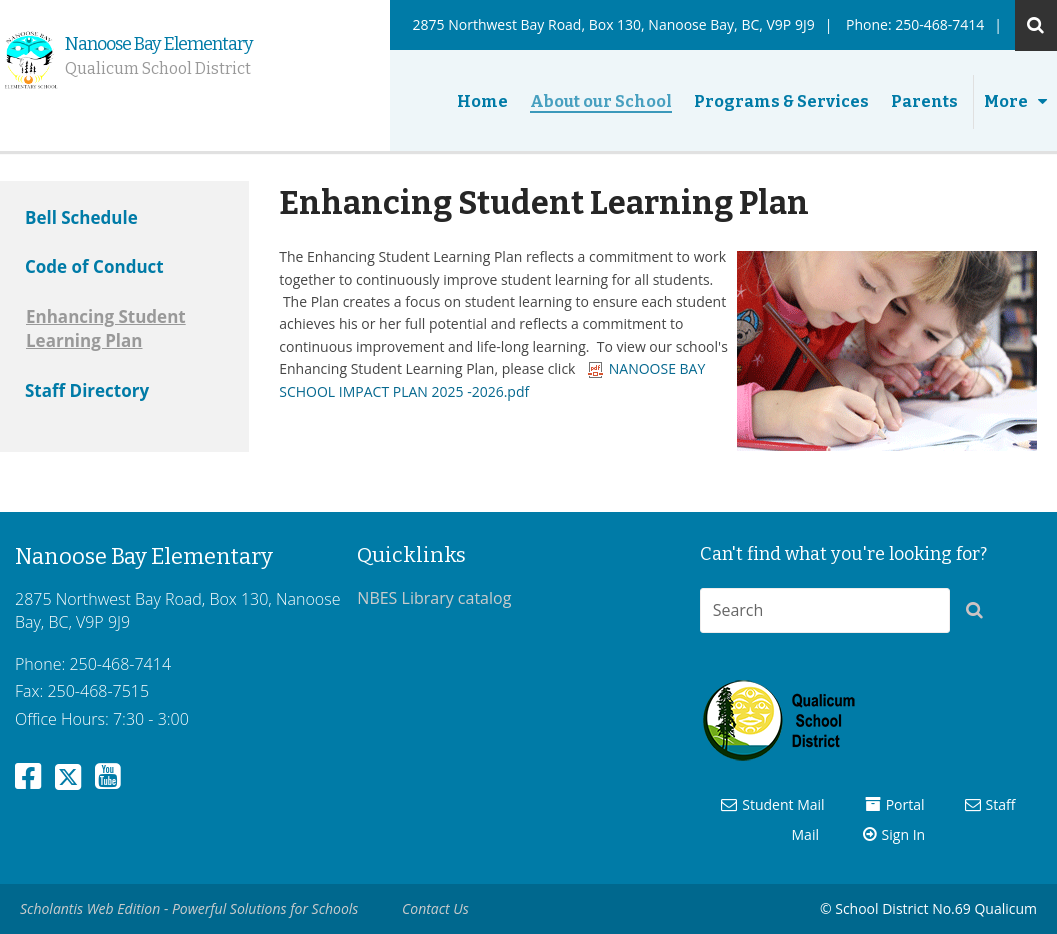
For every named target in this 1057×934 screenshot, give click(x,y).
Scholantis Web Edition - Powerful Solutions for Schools (189, 908)
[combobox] (825, 610)
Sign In (904, 834)
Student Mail (783, 804)
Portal (905, 804)
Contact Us (435, 908)
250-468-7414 (939, 24)
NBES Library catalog (434, 598)
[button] (980, 614)
